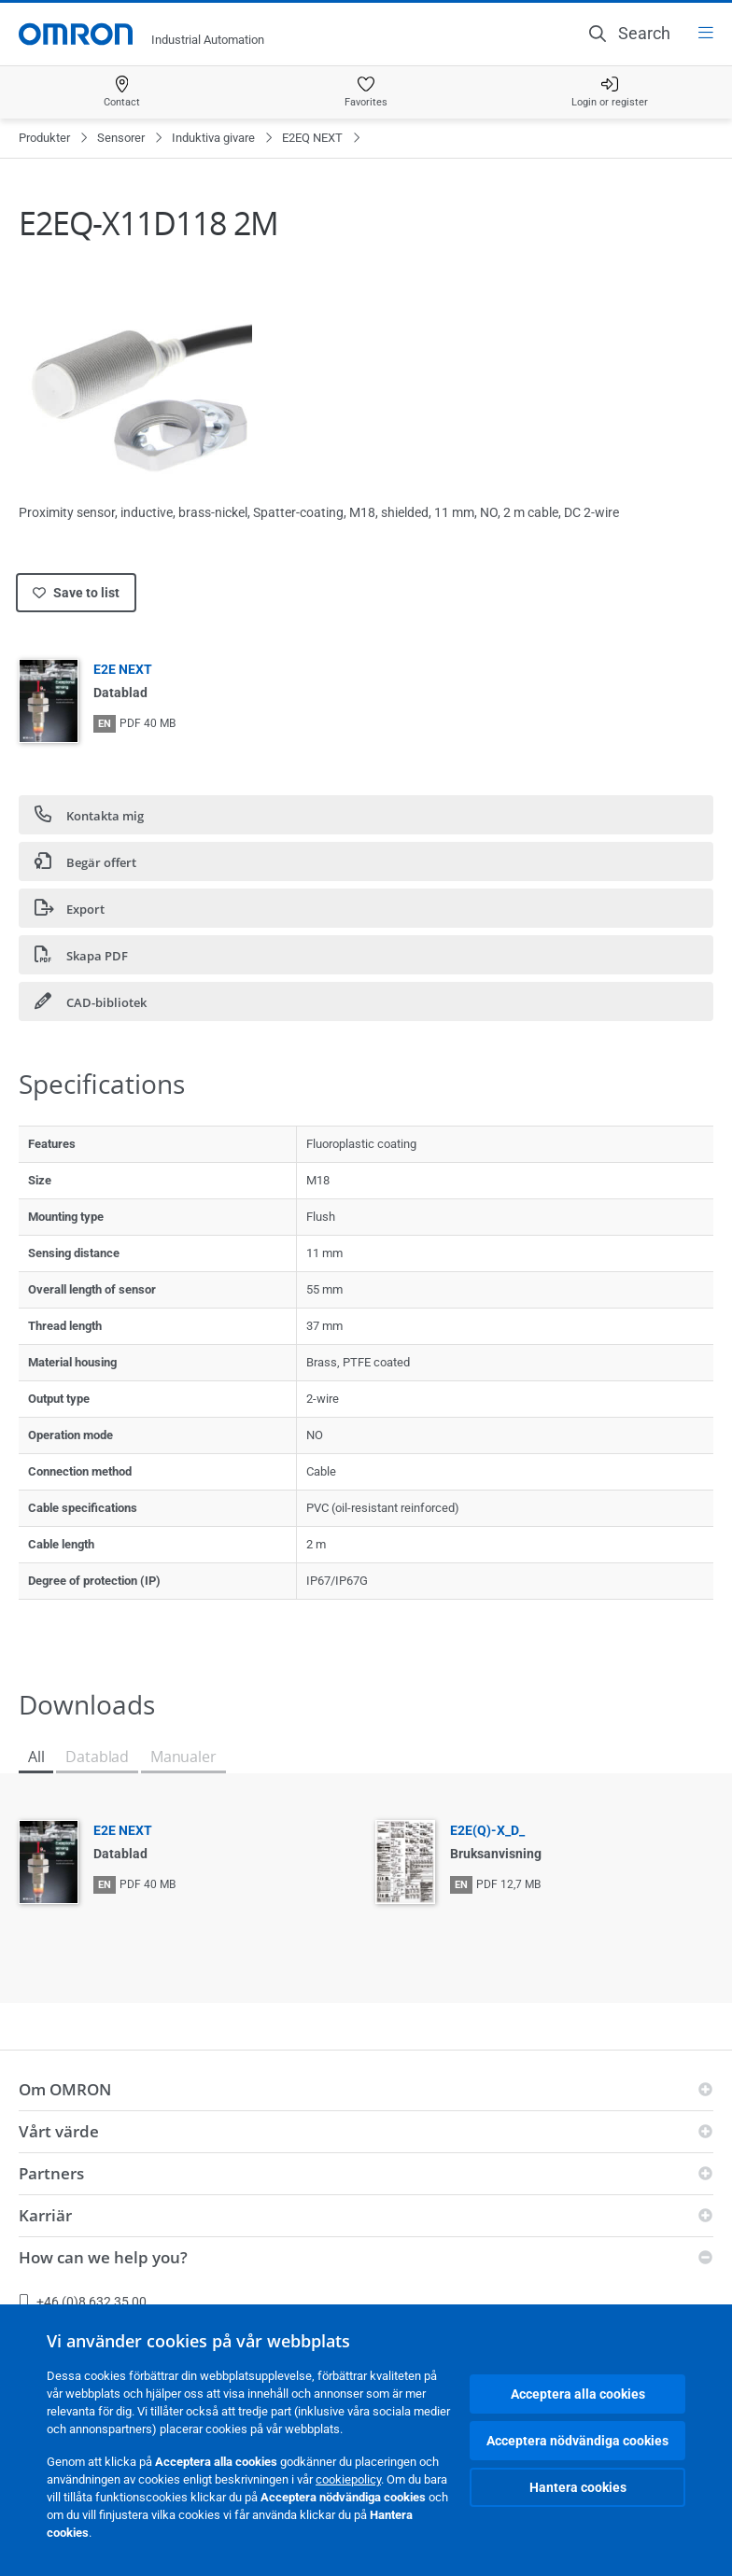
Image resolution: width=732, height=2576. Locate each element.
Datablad (97, 1756)
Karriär (45, 2215)
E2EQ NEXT (312, 138)
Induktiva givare (213, 138)
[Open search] (630, 33)
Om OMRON (65, 2089)
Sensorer (121, 138)
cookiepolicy (348, 2479)
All (36, 1756)
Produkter (44, 138)
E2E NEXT (122, 669)
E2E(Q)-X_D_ (487, 1830)
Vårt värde (59, 2131)
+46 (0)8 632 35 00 (83, 2301)
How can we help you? (103, 2257)
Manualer (183, 1756)
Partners (51, 2173)
